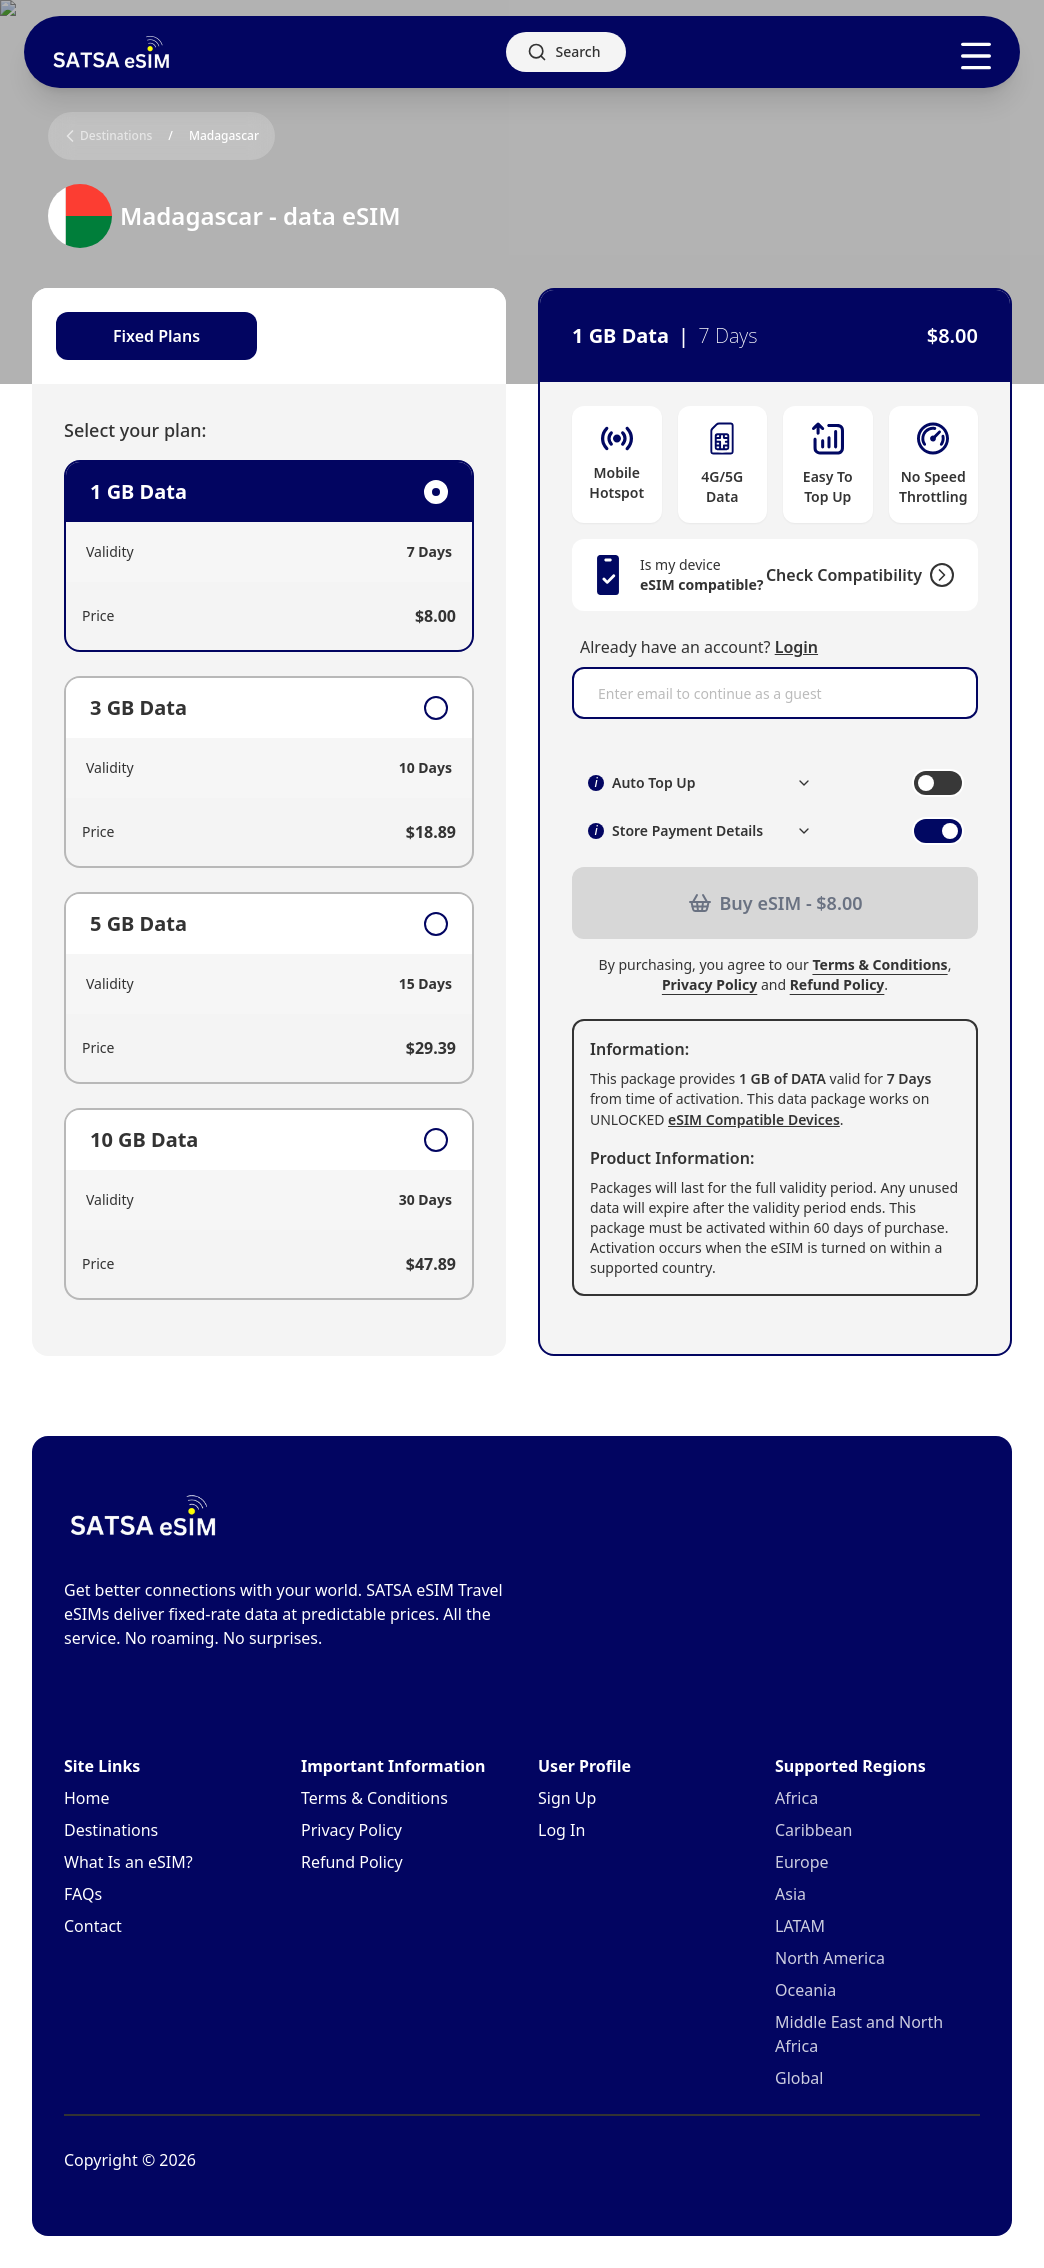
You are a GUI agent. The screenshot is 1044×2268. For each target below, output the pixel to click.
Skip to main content (74, 16)
